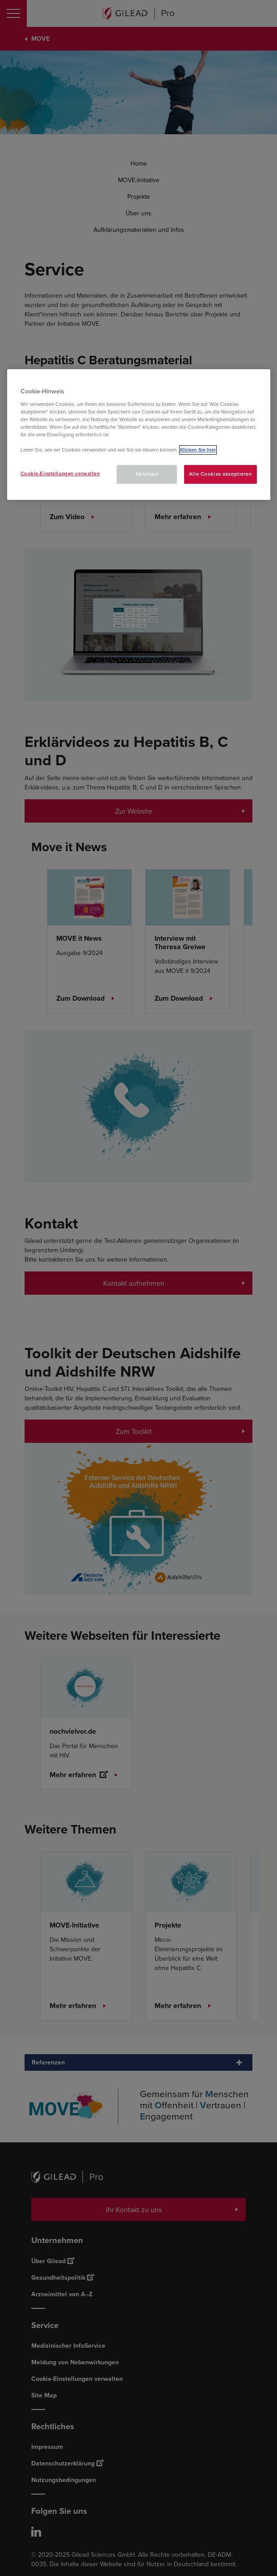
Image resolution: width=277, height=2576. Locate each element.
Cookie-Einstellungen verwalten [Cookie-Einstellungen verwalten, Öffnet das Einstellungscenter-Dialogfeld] (60, 473)
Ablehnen (147, 474)
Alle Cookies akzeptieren (220, 474)
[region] (138, 434)
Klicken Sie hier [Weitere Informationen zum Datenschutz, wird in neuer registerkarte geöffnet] (198, 450)
